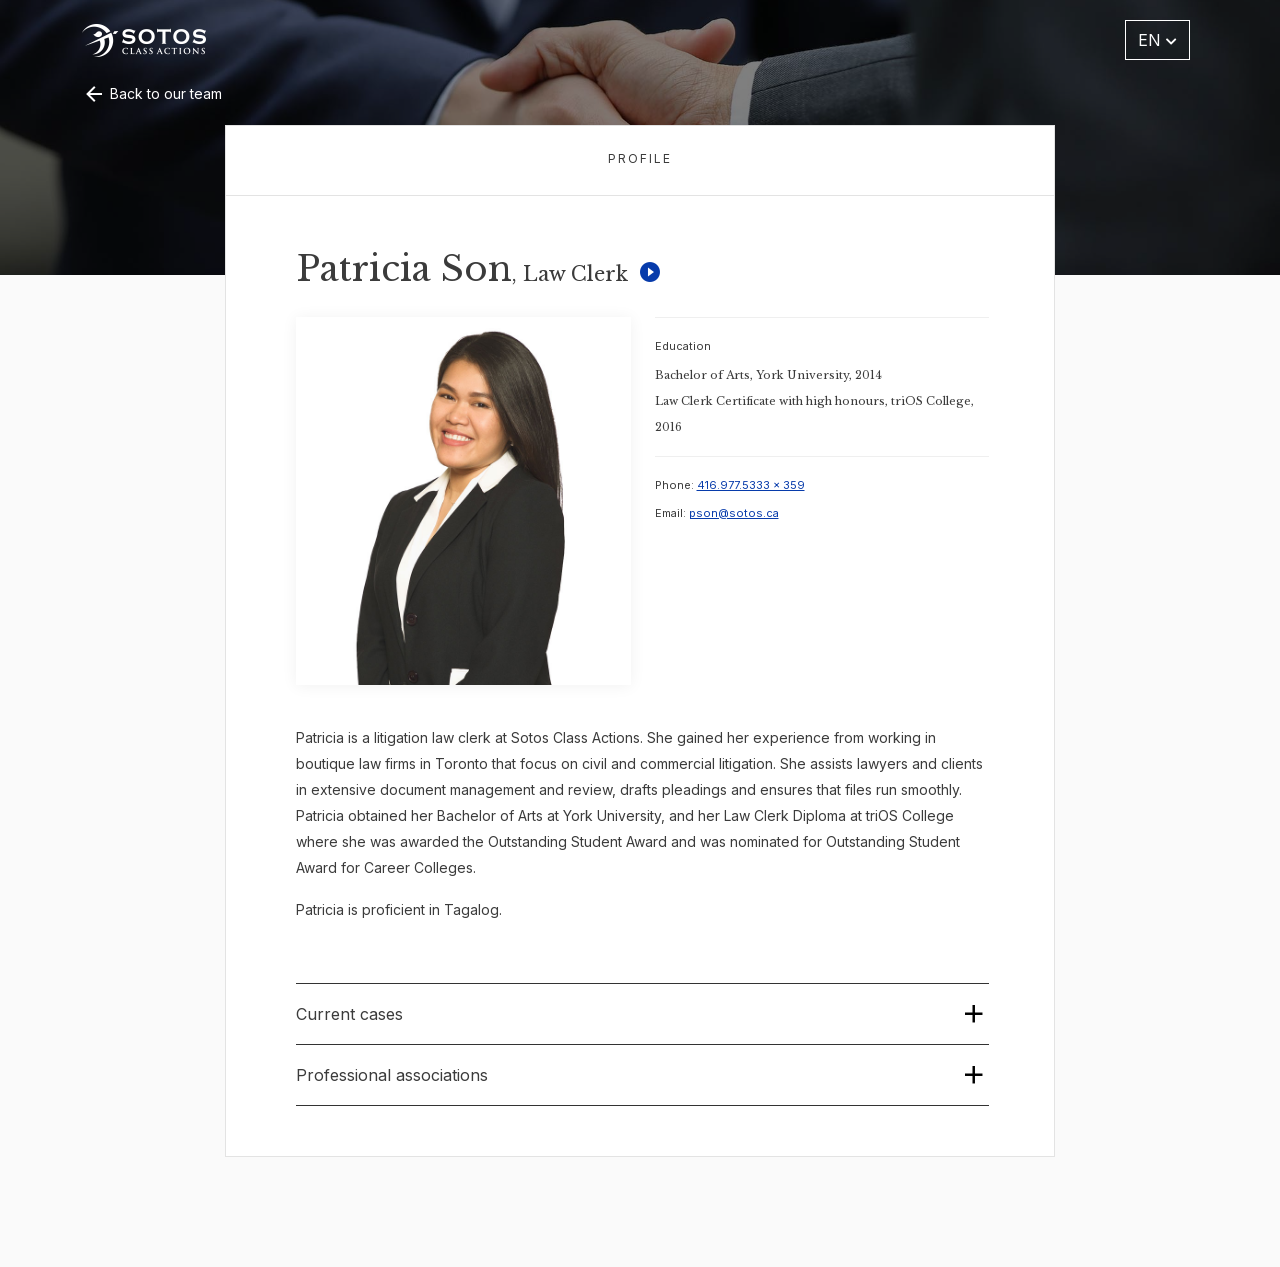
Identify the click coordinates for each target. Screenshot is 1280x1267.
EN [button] (1157, 40)
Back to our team (152, 93)
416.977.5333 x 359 (751, 485)
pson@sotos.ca (734, 513)
